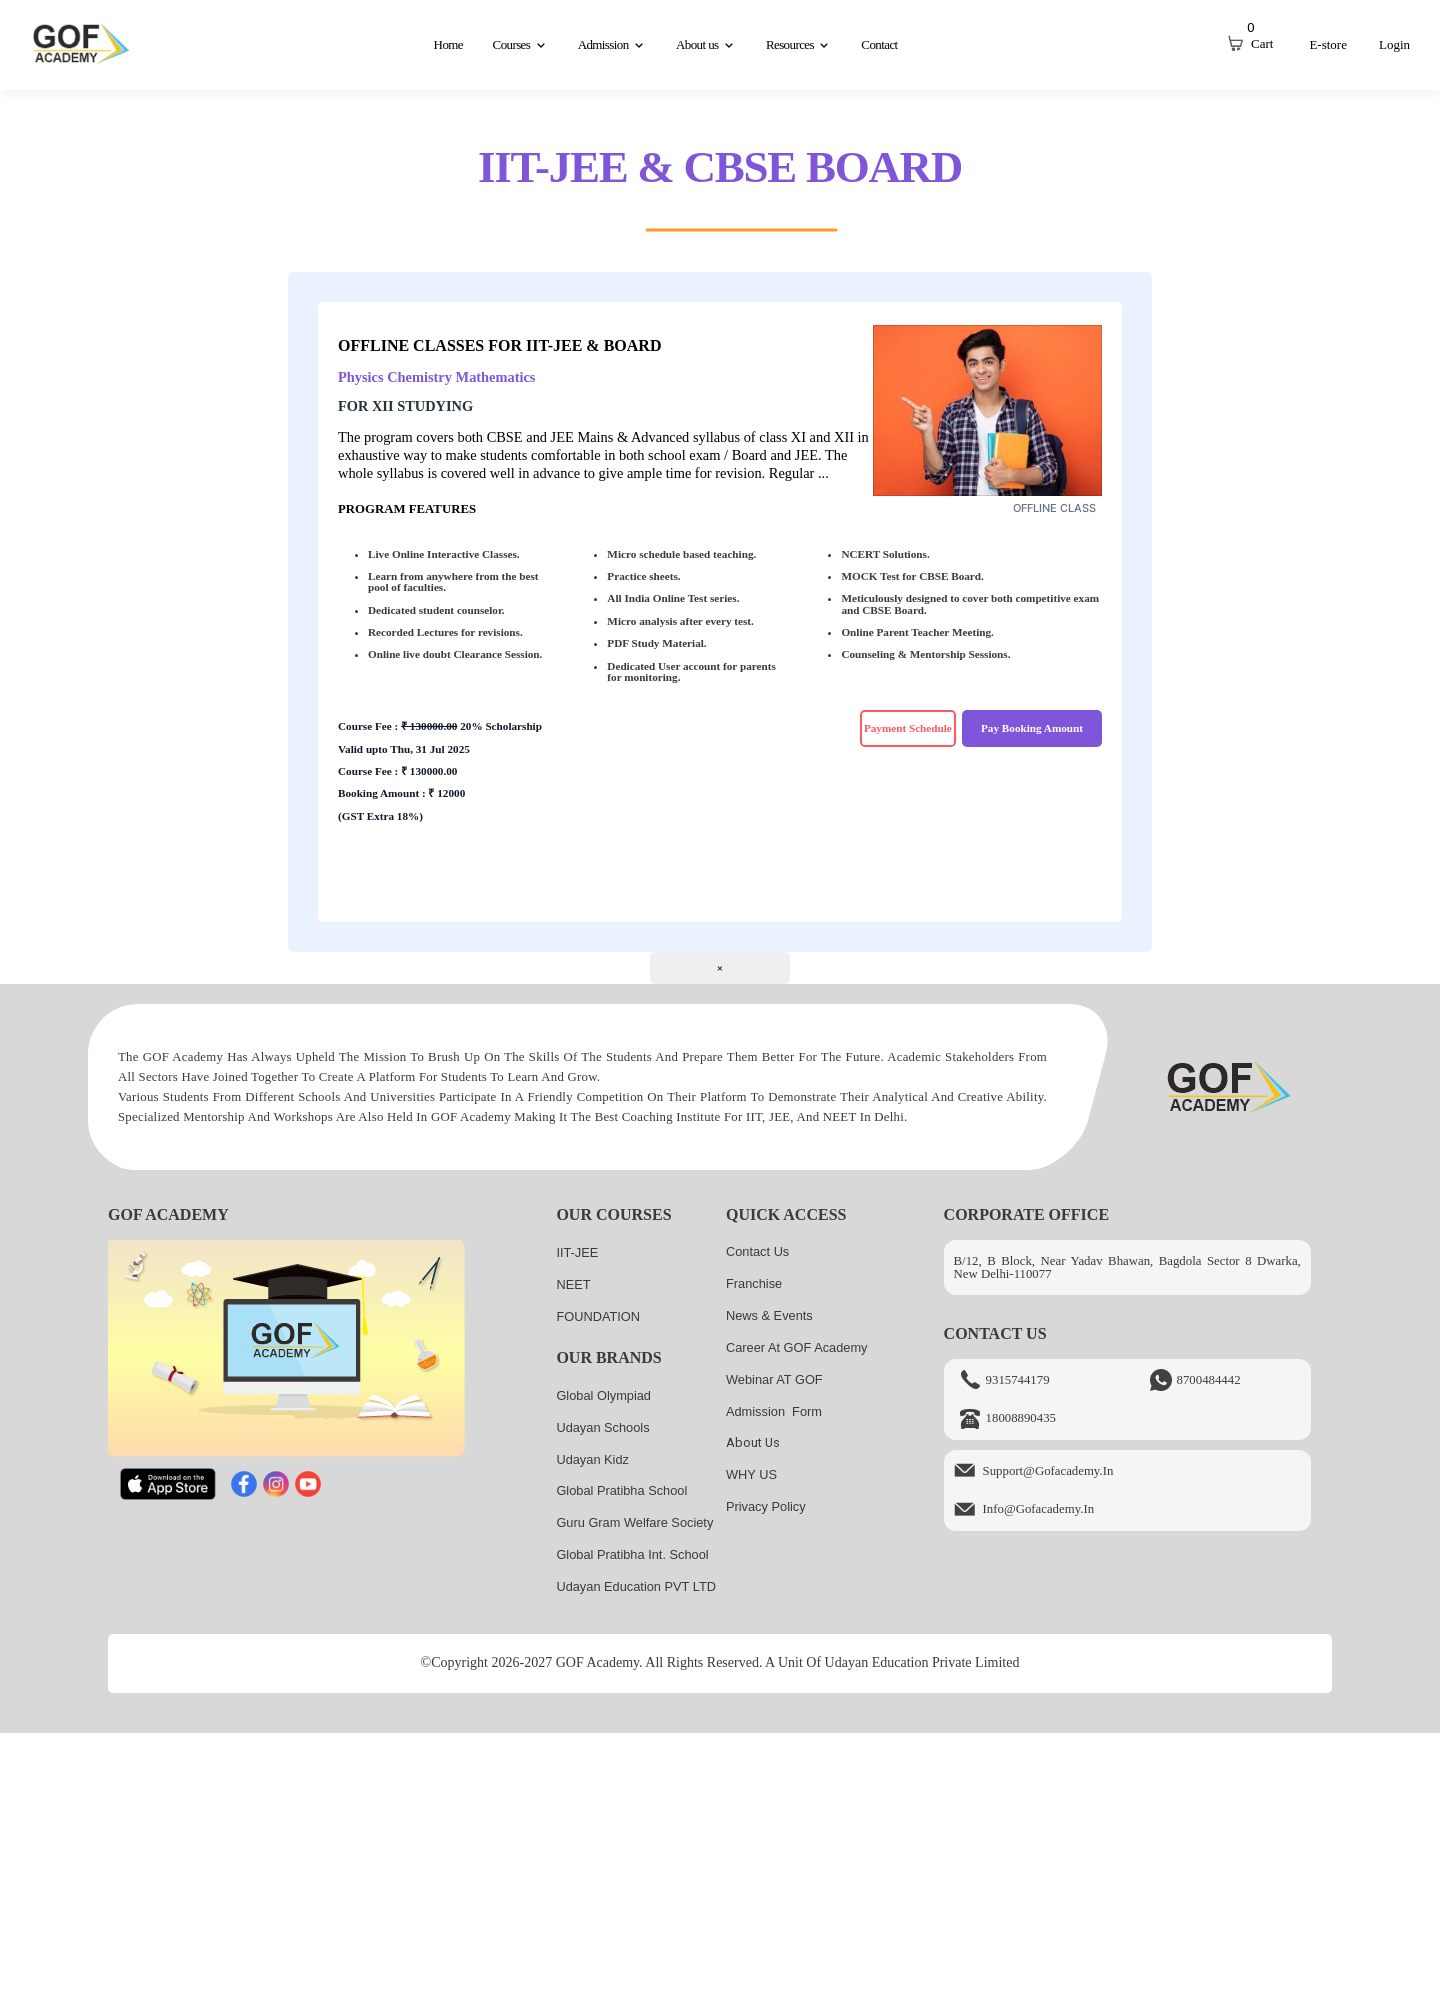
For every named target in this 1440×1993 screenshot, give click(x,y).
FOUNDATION (598, 1316)
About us (753, 1442)
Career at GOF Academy (797, 1347)
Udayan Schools (602, 1427)
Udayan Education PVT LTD (636, 1586)
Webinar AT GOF (774, 1379)
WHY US (751, 1474)
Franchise (754, 1283)
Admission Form (774, 1411)
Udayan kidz (592, 1459)
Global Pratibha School (621, 1490)
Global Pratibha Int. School (632, 1554)
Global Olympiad (603, 1395)
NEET (573, 1284)
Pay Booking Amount (1032, 728)
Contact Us (757, 1251)
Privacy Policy (766, 1506)
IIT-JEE (577, 1252)
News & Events (769, 1315)
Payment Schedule (908, 728)
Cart (1262, 43)
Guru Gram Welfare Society (634, 1522)
